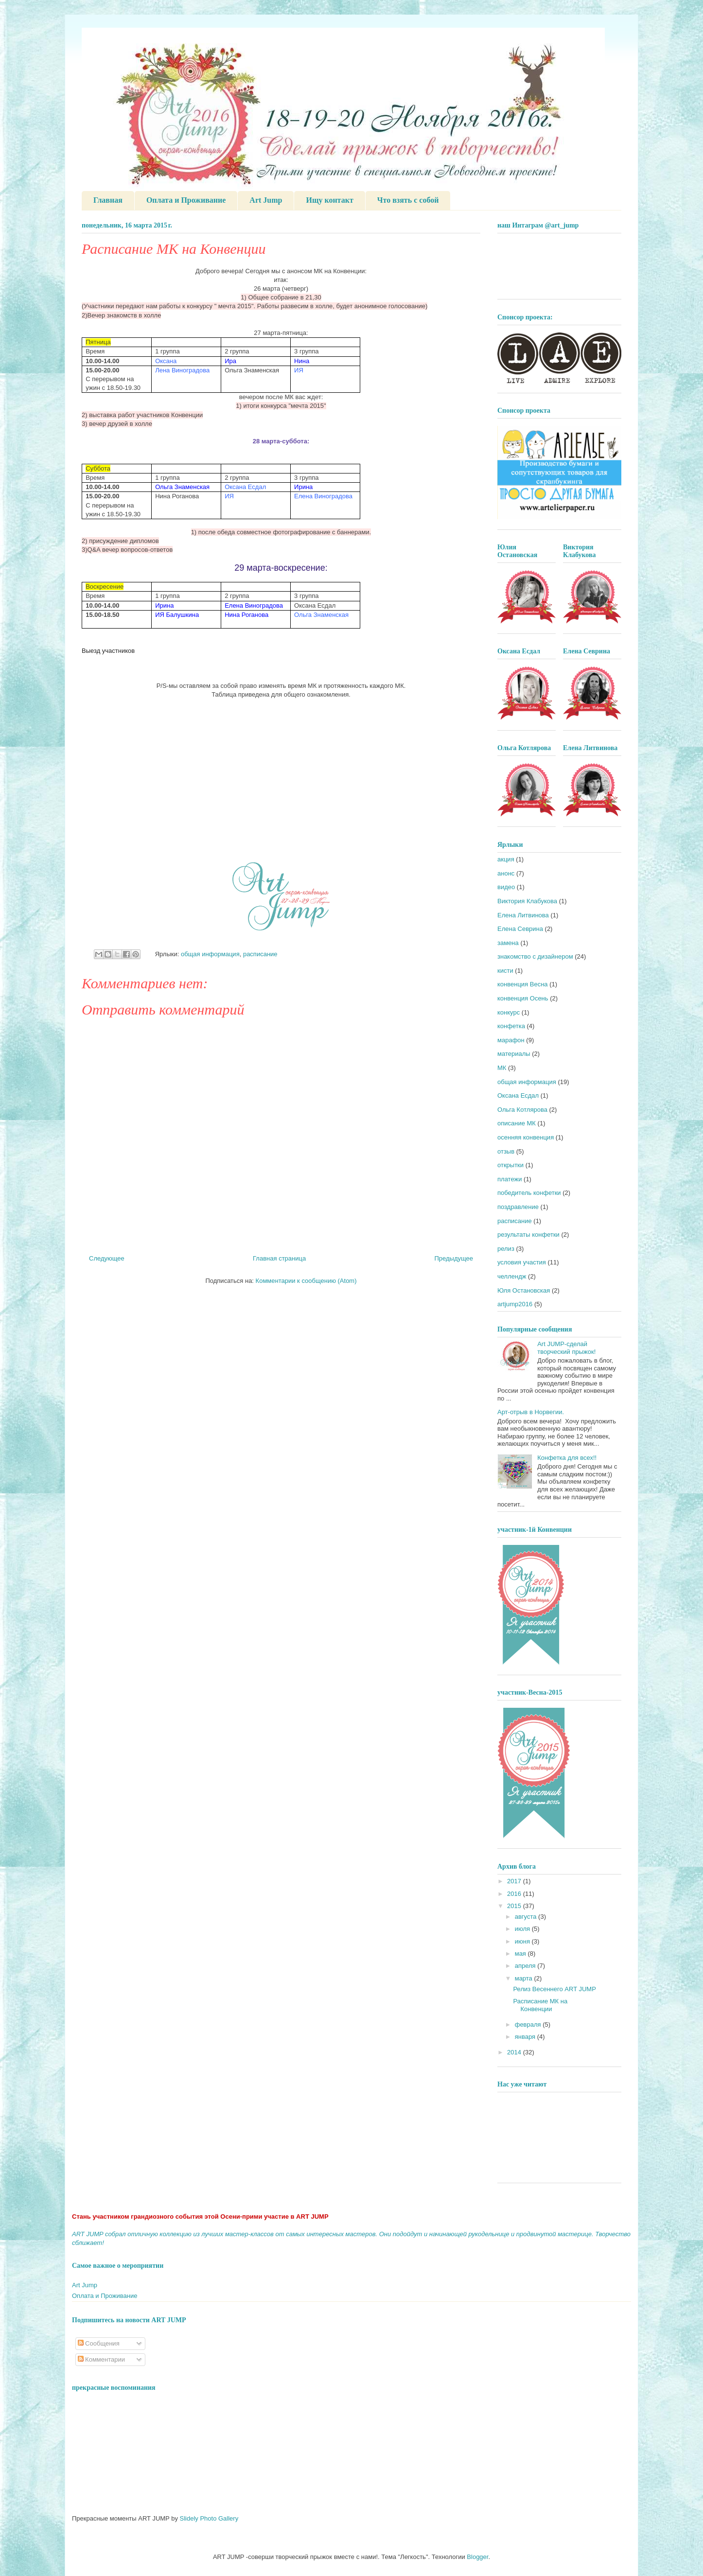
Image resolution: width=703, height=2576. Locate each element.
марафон (511, 1040)
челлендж (511, 1276)
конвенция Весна (522, 984)
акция (505, 859)
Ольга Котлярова (522, 1109)
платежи (509, 1179)
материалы (513, 1053)
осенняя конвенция (525, 1137)
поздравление (518, 1206)
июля (523, 1928)
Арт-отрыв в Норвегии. (530, 1412)
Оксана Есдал (518, 1095)
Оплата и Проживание (186, 200)
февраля (529, 2024)
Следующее (106, 1258)
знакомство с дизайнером (535, 956)
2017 (515, 1881)
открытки (510, 1165)
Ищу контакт (329, 200)
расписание (260, 954)
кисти (505, 970)
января (526, 2036)
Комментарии (101, 2359)
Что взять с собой (408, 200)
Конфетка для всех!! (567, 1457)
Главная (108, 200)
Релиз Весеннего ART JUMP (554, 1989)
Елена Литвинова (523, 915)
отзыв (505, 1151)
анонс (505, 873)
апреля (526, 1965)
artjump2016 (514, 1304)
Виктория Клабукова (527, 901)
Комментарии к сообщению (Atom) (306, 1280)
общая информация (210, 954)
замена (508, 942)
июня (523, 1941)
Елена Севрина (520, 928)
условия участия (521, 1262)
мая (521, 1953)
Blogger (477, 2556)
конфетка (511, 1026)
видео (506, 887)
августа (526, 1916)
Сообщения (99, 2343)
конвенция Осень (522, 998)
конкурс (508, 1012)
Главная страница (279, 1258)
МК (501, 1067)
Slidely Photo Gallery (209, 2518)
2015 (515, 1906)
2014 (515, 2052)
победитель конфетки (529, 1192)
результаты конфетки (528, 1234)
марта (524, 1978)
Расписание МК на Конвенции (540, 2005)
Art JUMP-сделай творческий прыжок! (566, 1347)
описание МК (516, 1123)
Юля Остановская (523, 1290)
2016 (515, 1893)
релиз (505, 1248)
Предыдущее (453, 1258)
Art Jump (265, 200)
